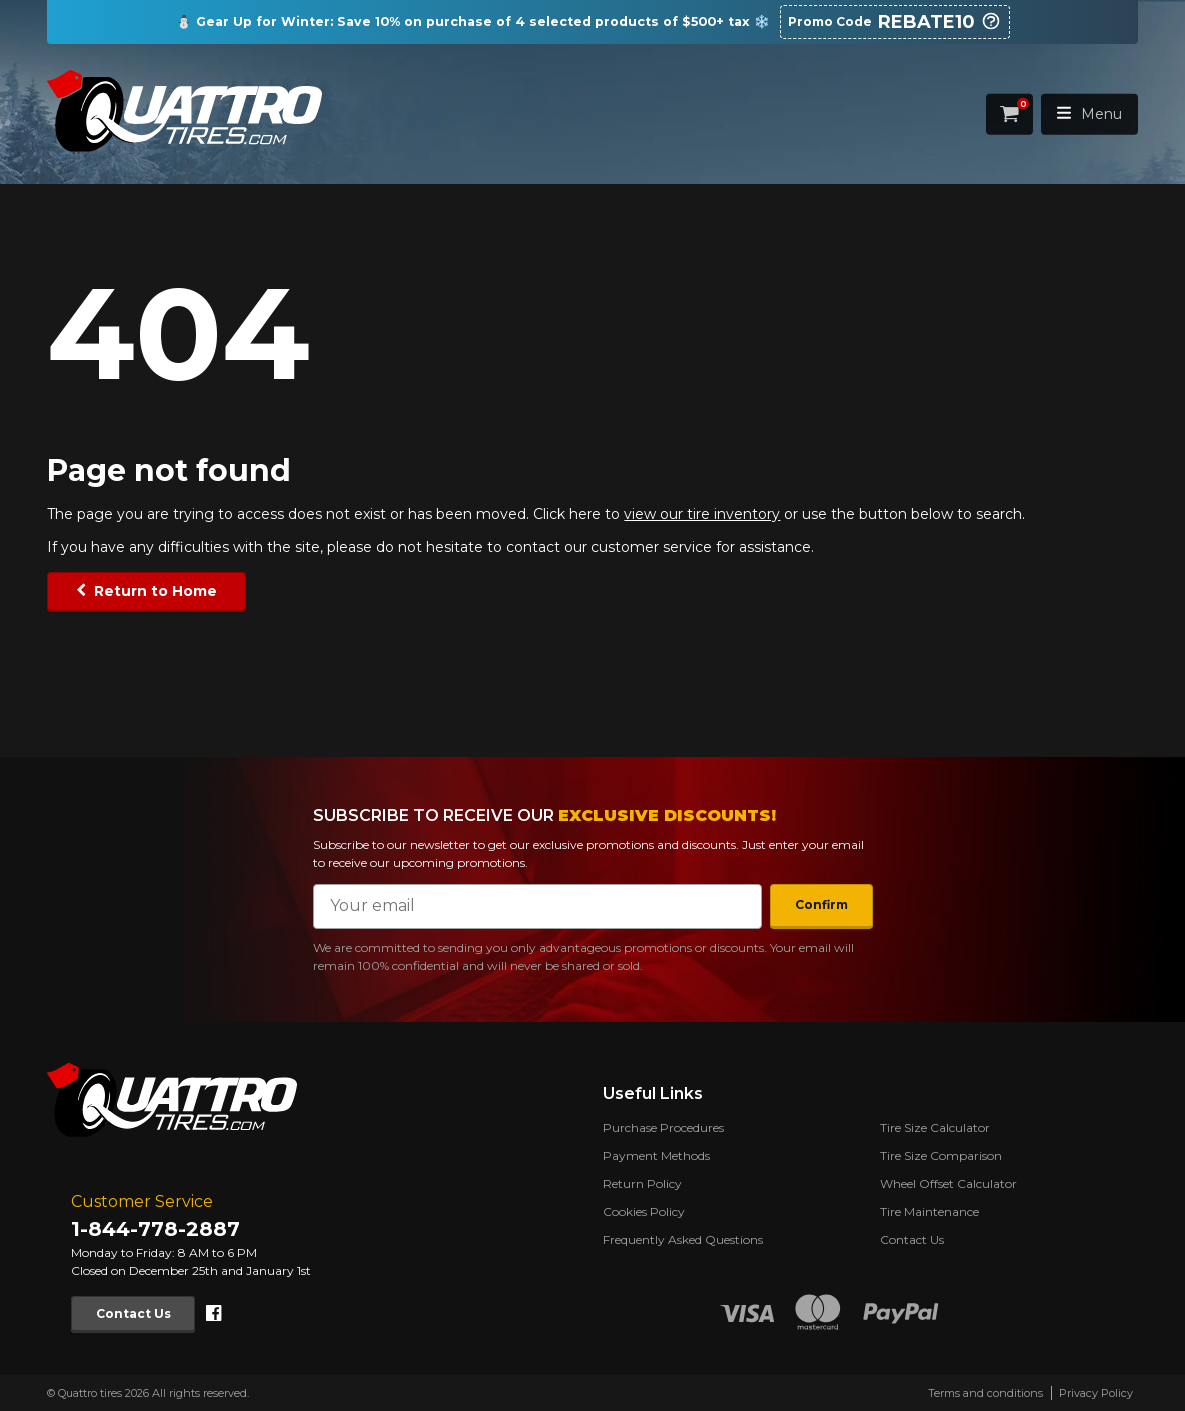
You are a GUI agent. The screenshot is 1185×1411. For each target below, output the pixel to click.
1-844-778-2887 (155, 1229)
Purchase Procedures (663, 1127)
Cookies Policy (644, 1211)
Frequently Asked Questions (683, 1239)
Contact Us (133, 1313)
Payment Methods (656, 1155)
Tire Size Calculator (935, 1127)
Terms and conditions (985, 1393)
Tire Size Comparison (941, 1155)
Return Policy (642, 1183)
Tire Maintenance (929, 1211)
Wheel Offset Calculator (948, 1183)
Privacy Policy (1096, 1393)
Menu (1089, 114)
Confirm (821, 904)
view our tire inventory (702, 514)
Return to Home (155, 591)
